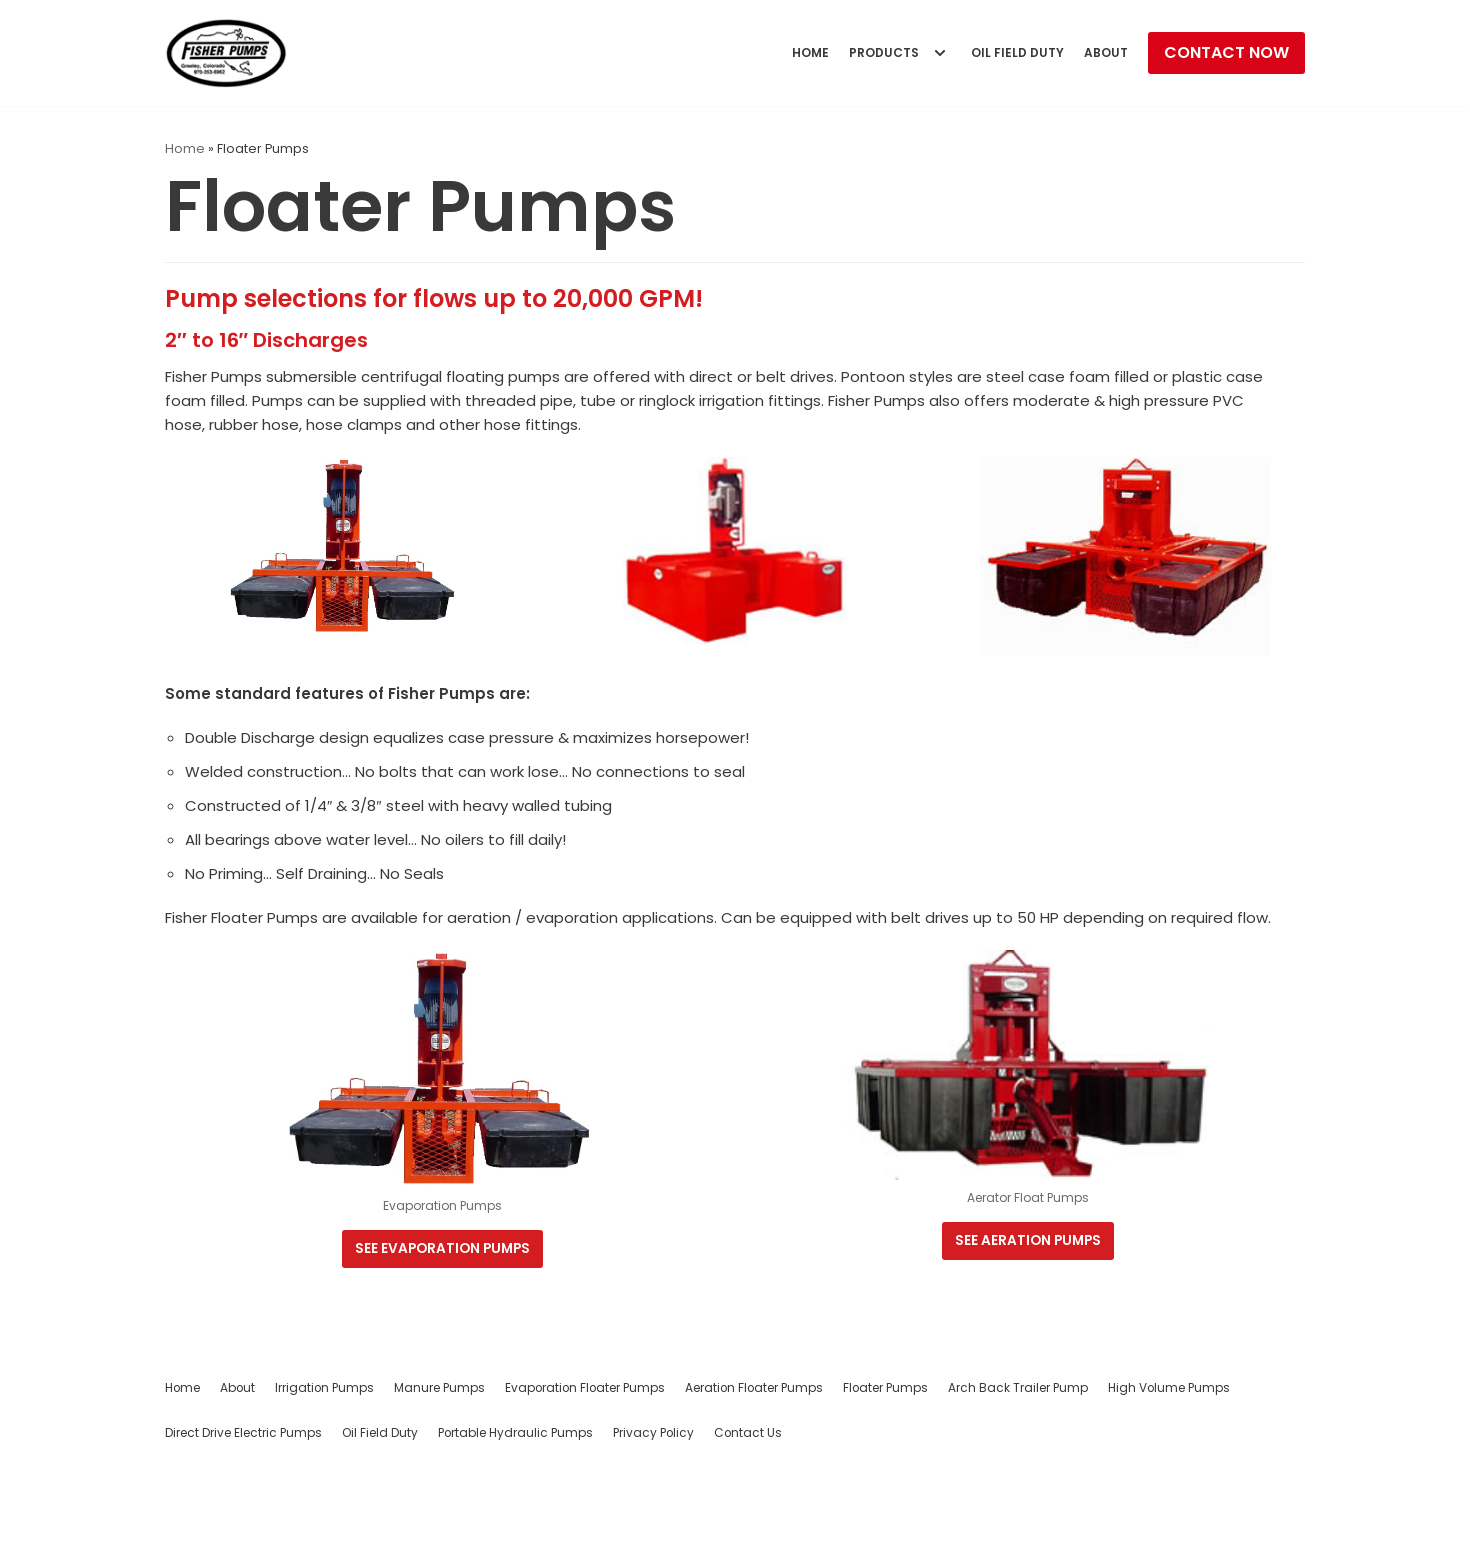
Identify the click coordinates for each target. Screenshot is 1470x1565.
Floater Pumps (885, 1485)
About (1103, 52)
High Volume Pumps (1169, 1485)
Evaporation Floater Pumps (585, 1485)
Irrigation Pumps (324, 1485)
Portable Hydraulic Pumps (515, 1530)
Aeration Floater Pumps (754, 1485)
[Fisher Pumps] (226, 53)
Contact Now (1226, 52)
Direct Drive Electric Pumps (243, 1530)
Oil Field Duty (1008, 52)
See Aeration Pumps (1029, 1334)
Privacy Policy (653, 1530)
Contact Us (748, 1530)
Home (787, 52)
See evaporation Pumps (441, 1341)
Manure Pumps (439, 1485)
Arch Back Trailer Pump (1018, 1485)
